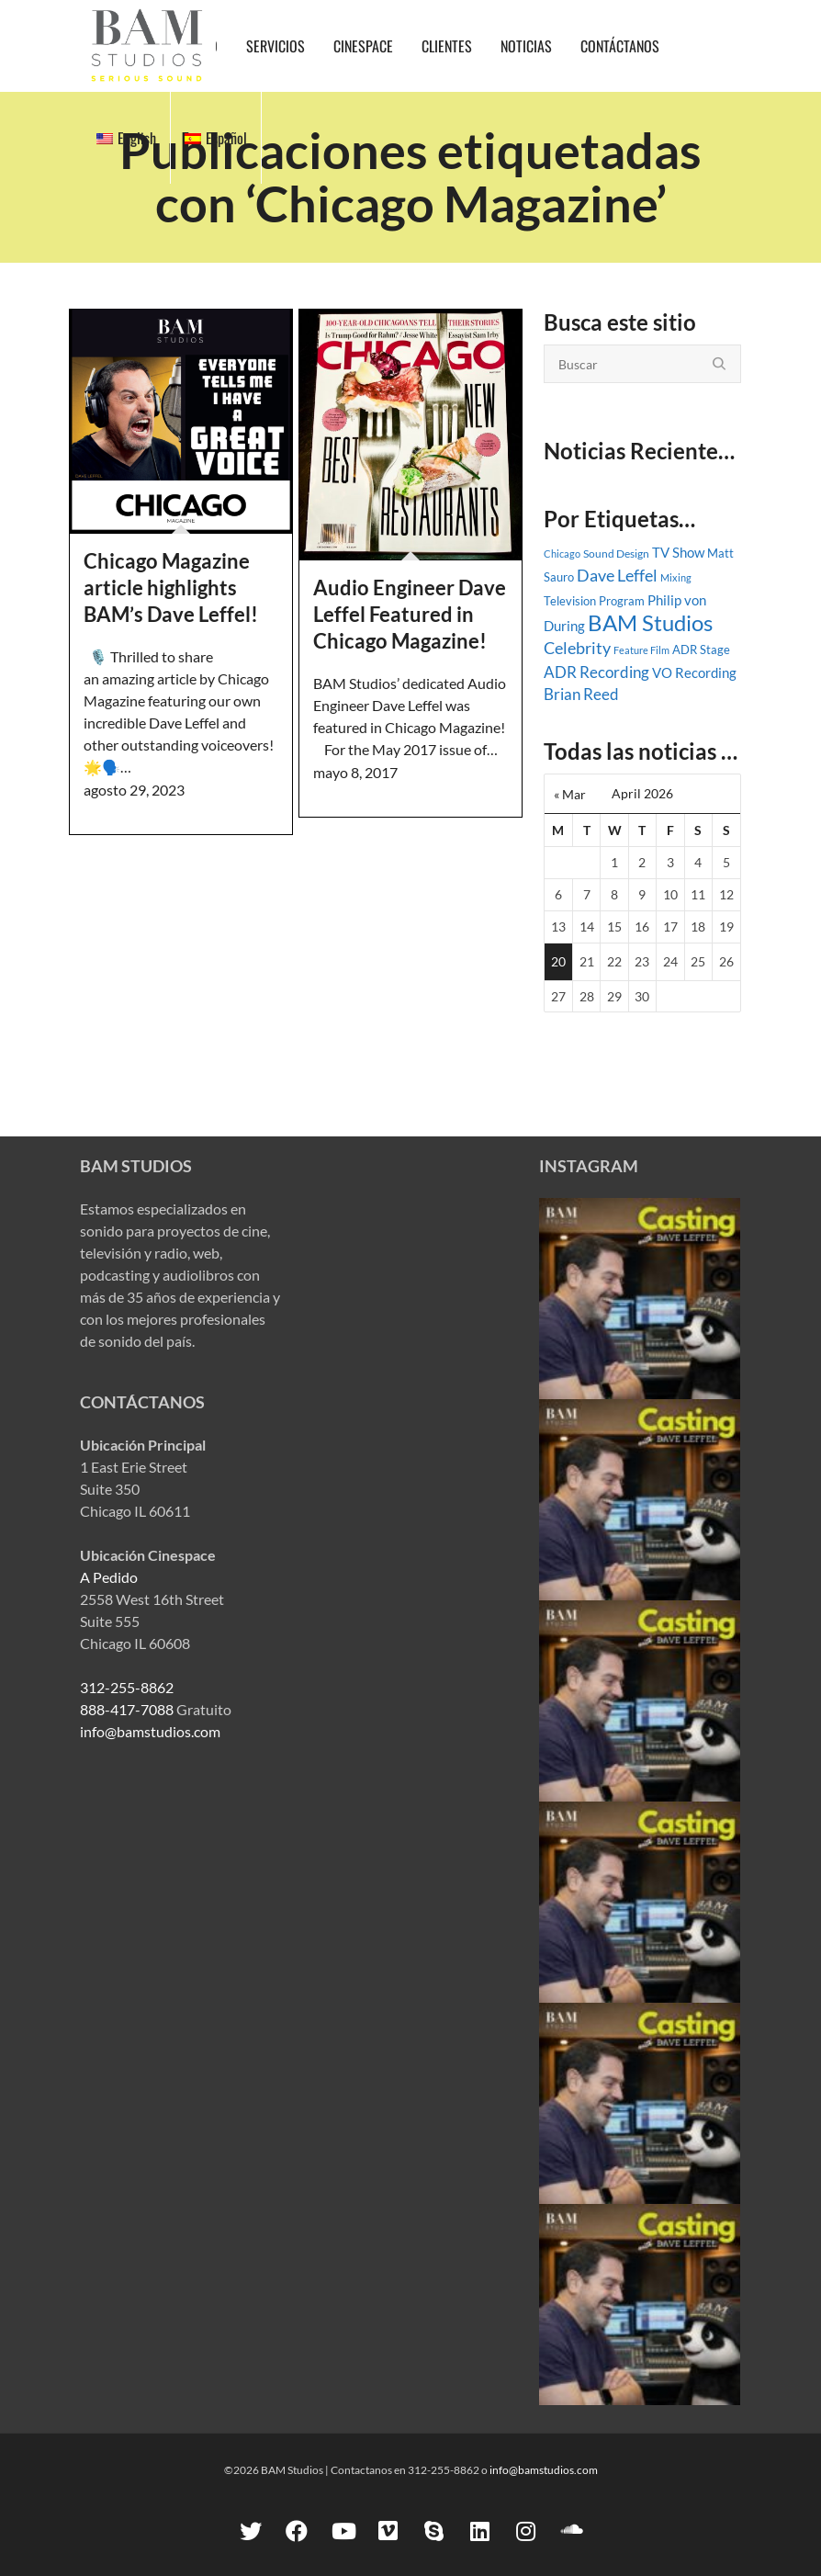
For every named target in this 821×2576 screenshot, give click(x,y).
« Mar (570, 794)
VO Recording (694, 672)
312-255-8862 (127, 1687)
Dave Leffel (617, 575)
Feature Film (641, 650)
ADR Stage (701, 649)
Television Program (594, 600)
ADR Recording (596, 672)
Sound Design (616, 553)
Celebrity (577, 648)
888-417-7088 (127, 1709)
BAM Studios (650, 622)
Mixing (676, 577)
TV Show (678, 552)
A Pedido (109, 1577)
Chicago (562, 553)
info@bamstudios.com (150, 1731)
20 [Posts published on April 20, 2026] (558, 961)
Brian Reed (581, 694)
